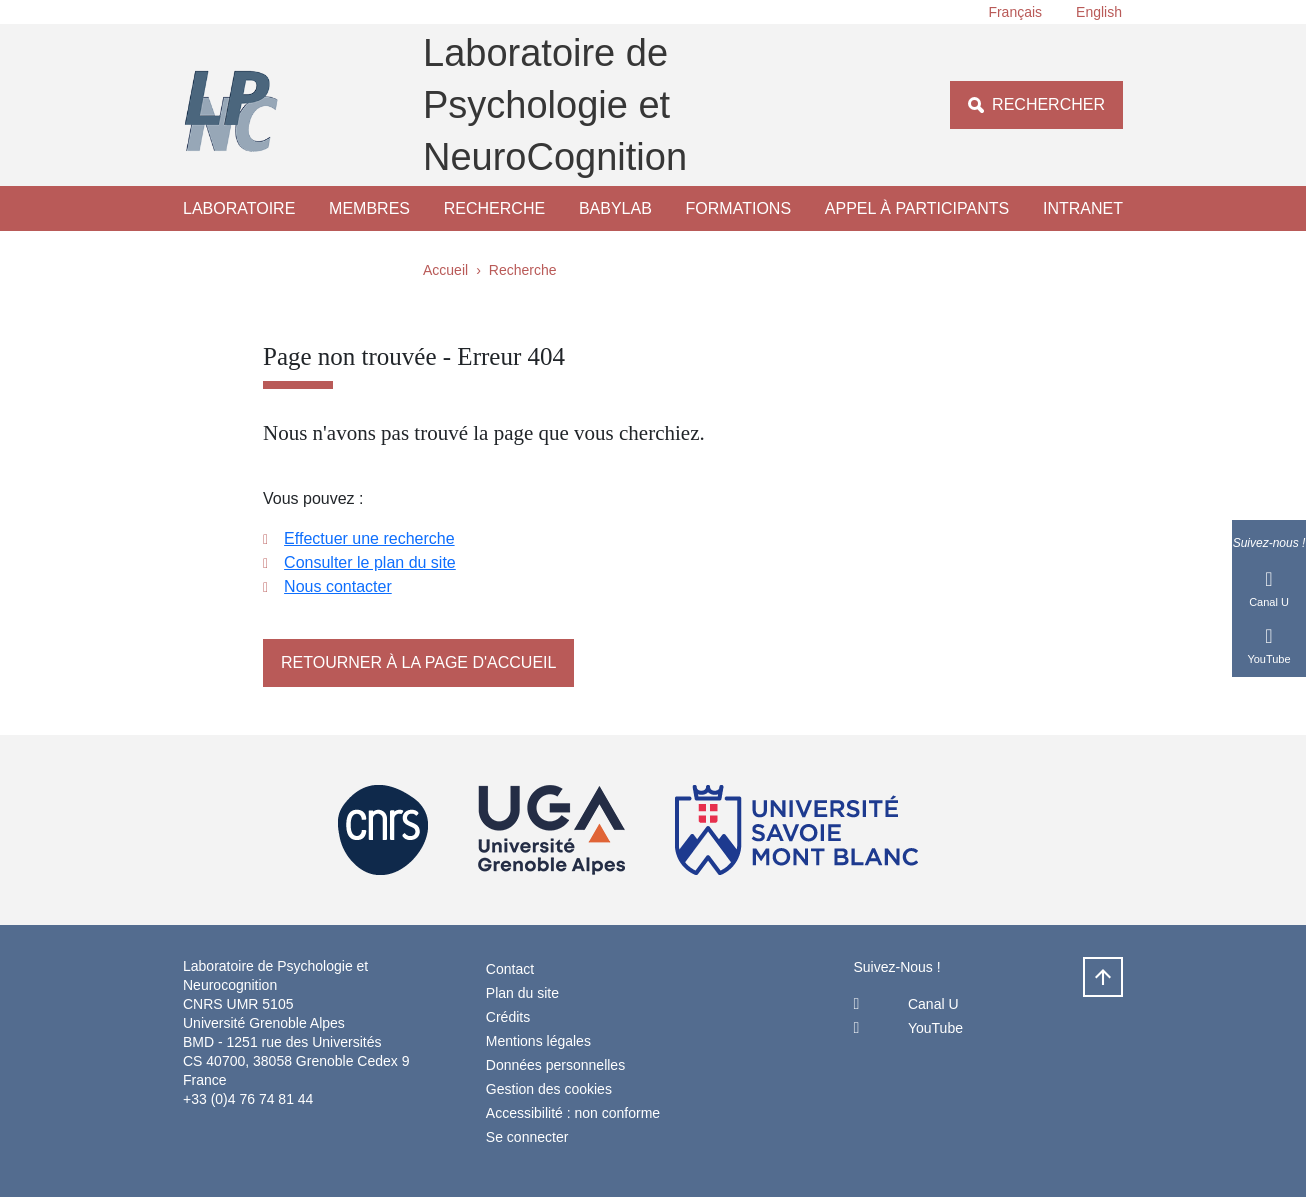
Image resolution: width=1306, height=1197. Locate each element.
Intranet (1083, 208)
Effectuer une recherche (369, 538)
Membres (369, 208)
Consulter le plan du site (370, 562)
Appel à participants (917, 208)
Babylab (615, 208)
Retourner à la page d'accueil (418, 662)
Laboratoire (239, 208)
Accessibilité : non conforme (573, 1113)
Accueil (445, 270)
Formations (738, 208)
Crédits (508, 1017)
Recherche (494, 208)
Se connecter (527, 1137)
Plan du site (522, 993)
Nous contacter (338, 586)
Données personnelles (555, 1065)
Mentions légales (538, 1041)
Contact (510, 969)
